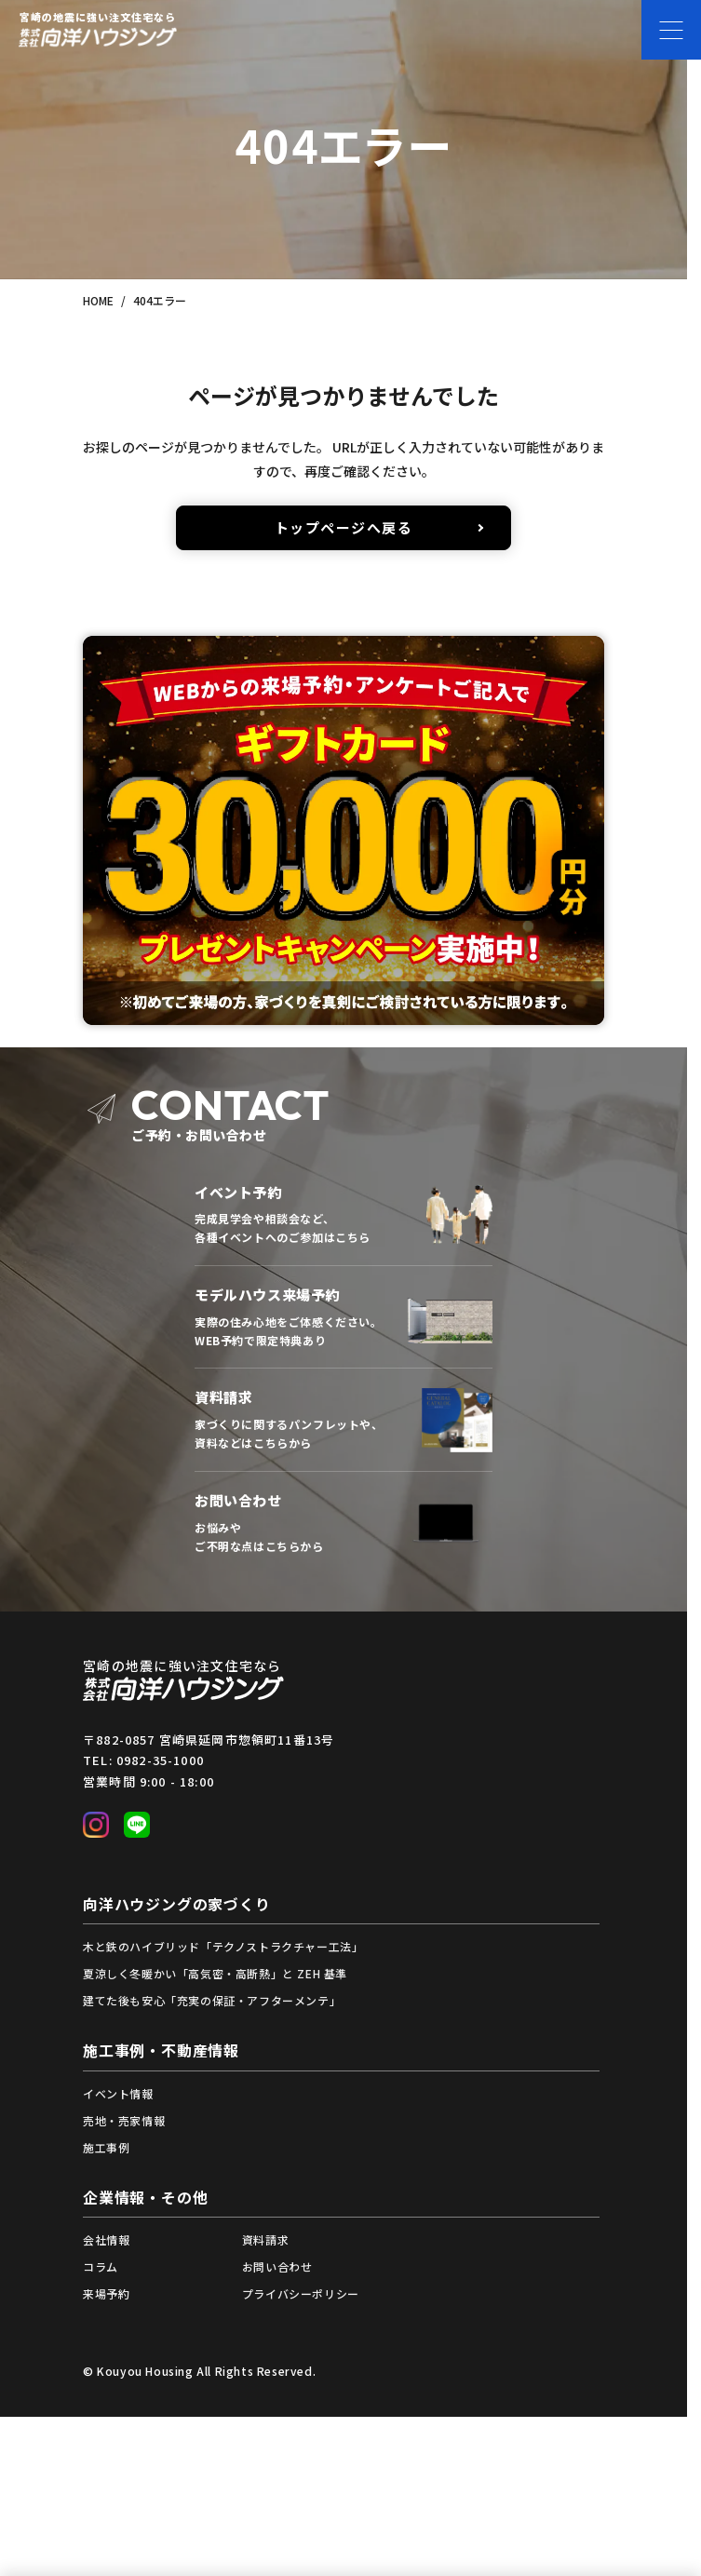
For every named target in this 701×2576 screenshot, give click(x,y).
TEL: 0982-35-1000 (143, 1760)
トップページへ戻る (344, 527)
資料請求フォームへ (343, 1420)
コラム (100, 2266)
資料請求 (265, 2239)
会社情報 (106, 2239)
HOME (98, 300)
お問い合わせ (277, 2266)
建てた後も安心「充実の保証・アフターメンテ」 (212, 2000)
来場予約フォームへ (343, 1317)
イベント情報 (118, 2093)
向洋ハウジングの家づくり (177, 1904)
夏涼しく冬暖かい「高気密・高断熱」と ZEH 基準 (215, 1973)
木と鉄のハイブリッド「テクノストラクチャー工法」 (223, 1946)
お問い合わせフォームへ (343, 1522)
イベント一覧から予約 (343, 1214)
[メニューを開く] (671, 30)
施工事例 (106, 2147)
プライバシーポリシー (300, 2293)
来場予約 (106, 2293)
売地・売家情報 (124, 2120)
